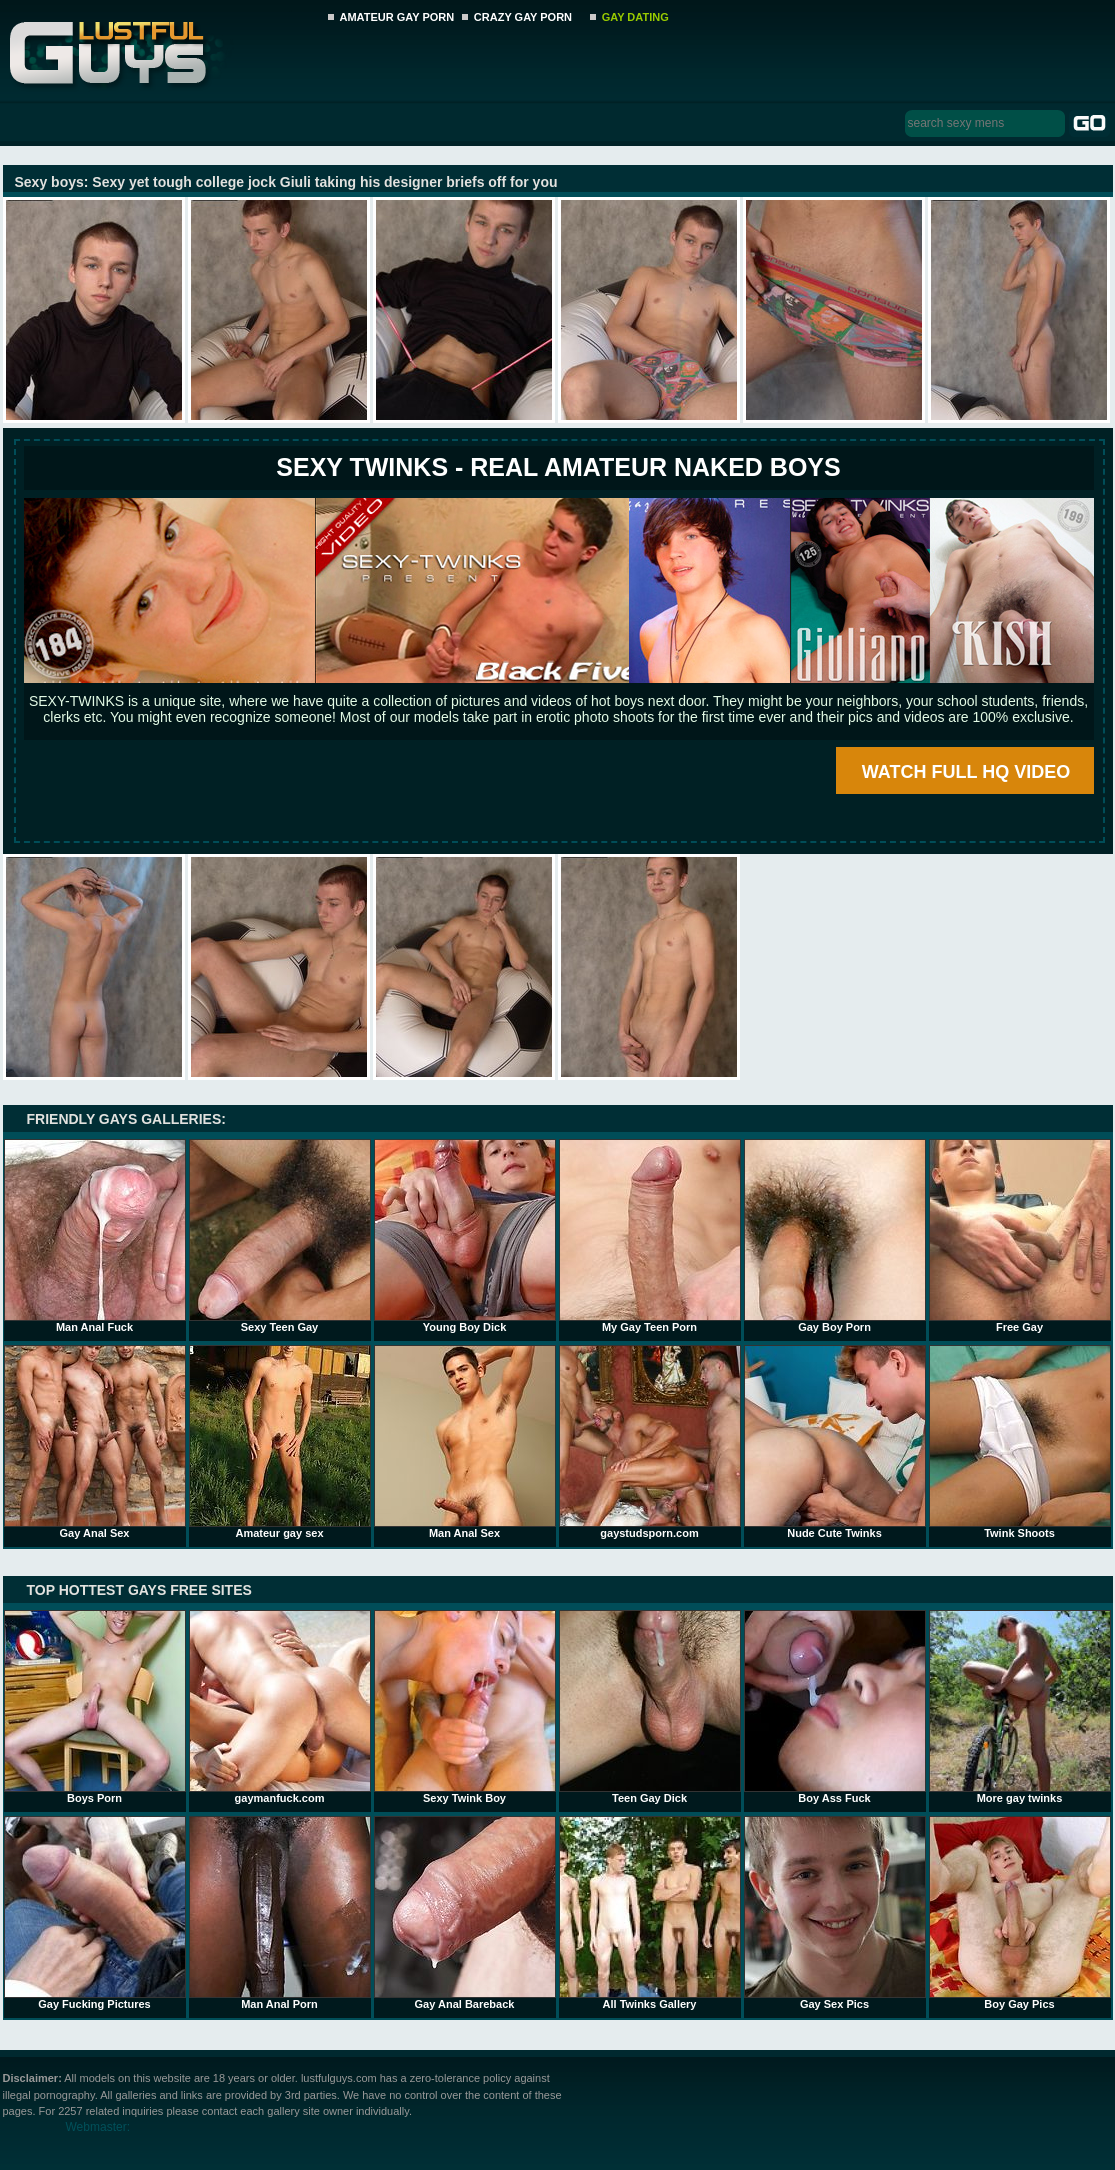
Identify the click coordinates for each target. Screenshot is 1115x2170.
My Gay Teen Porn (650, 1236)
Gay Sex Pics (835, 1913)
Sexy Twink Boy (465, 1707)
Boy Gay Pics (1020, 1913)
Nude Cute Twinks (835, 1442)
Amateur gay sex (280, 1442)
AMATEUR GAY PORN (397, 17)
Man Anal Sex (465, 1442)
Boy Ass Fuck (835, 1707)
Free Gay (1020, 1236)
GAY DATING (635, 17)
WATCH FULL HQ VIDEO (966, 772)
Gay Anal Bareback (465, 1913)
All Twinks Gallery (650, 1913)
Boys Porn (95, 1707)
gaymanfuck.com (280, 1707)
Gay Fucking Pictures (95, 1913)
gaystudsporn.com (650, 1442)
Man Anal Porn (280, 1913)
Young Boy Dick (465, 1236)
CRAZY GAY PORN (523, 17)
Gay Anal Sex (95, 1442)
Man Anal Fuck (95, 1236)
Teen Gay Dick (650, 1707)
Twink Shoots (1020, 1442)
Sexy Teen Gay (280, 1236)
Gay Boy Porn (835, 1236)
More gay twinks (1020, 1707)
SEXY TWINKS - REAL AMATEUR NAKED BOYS (558, 467)
